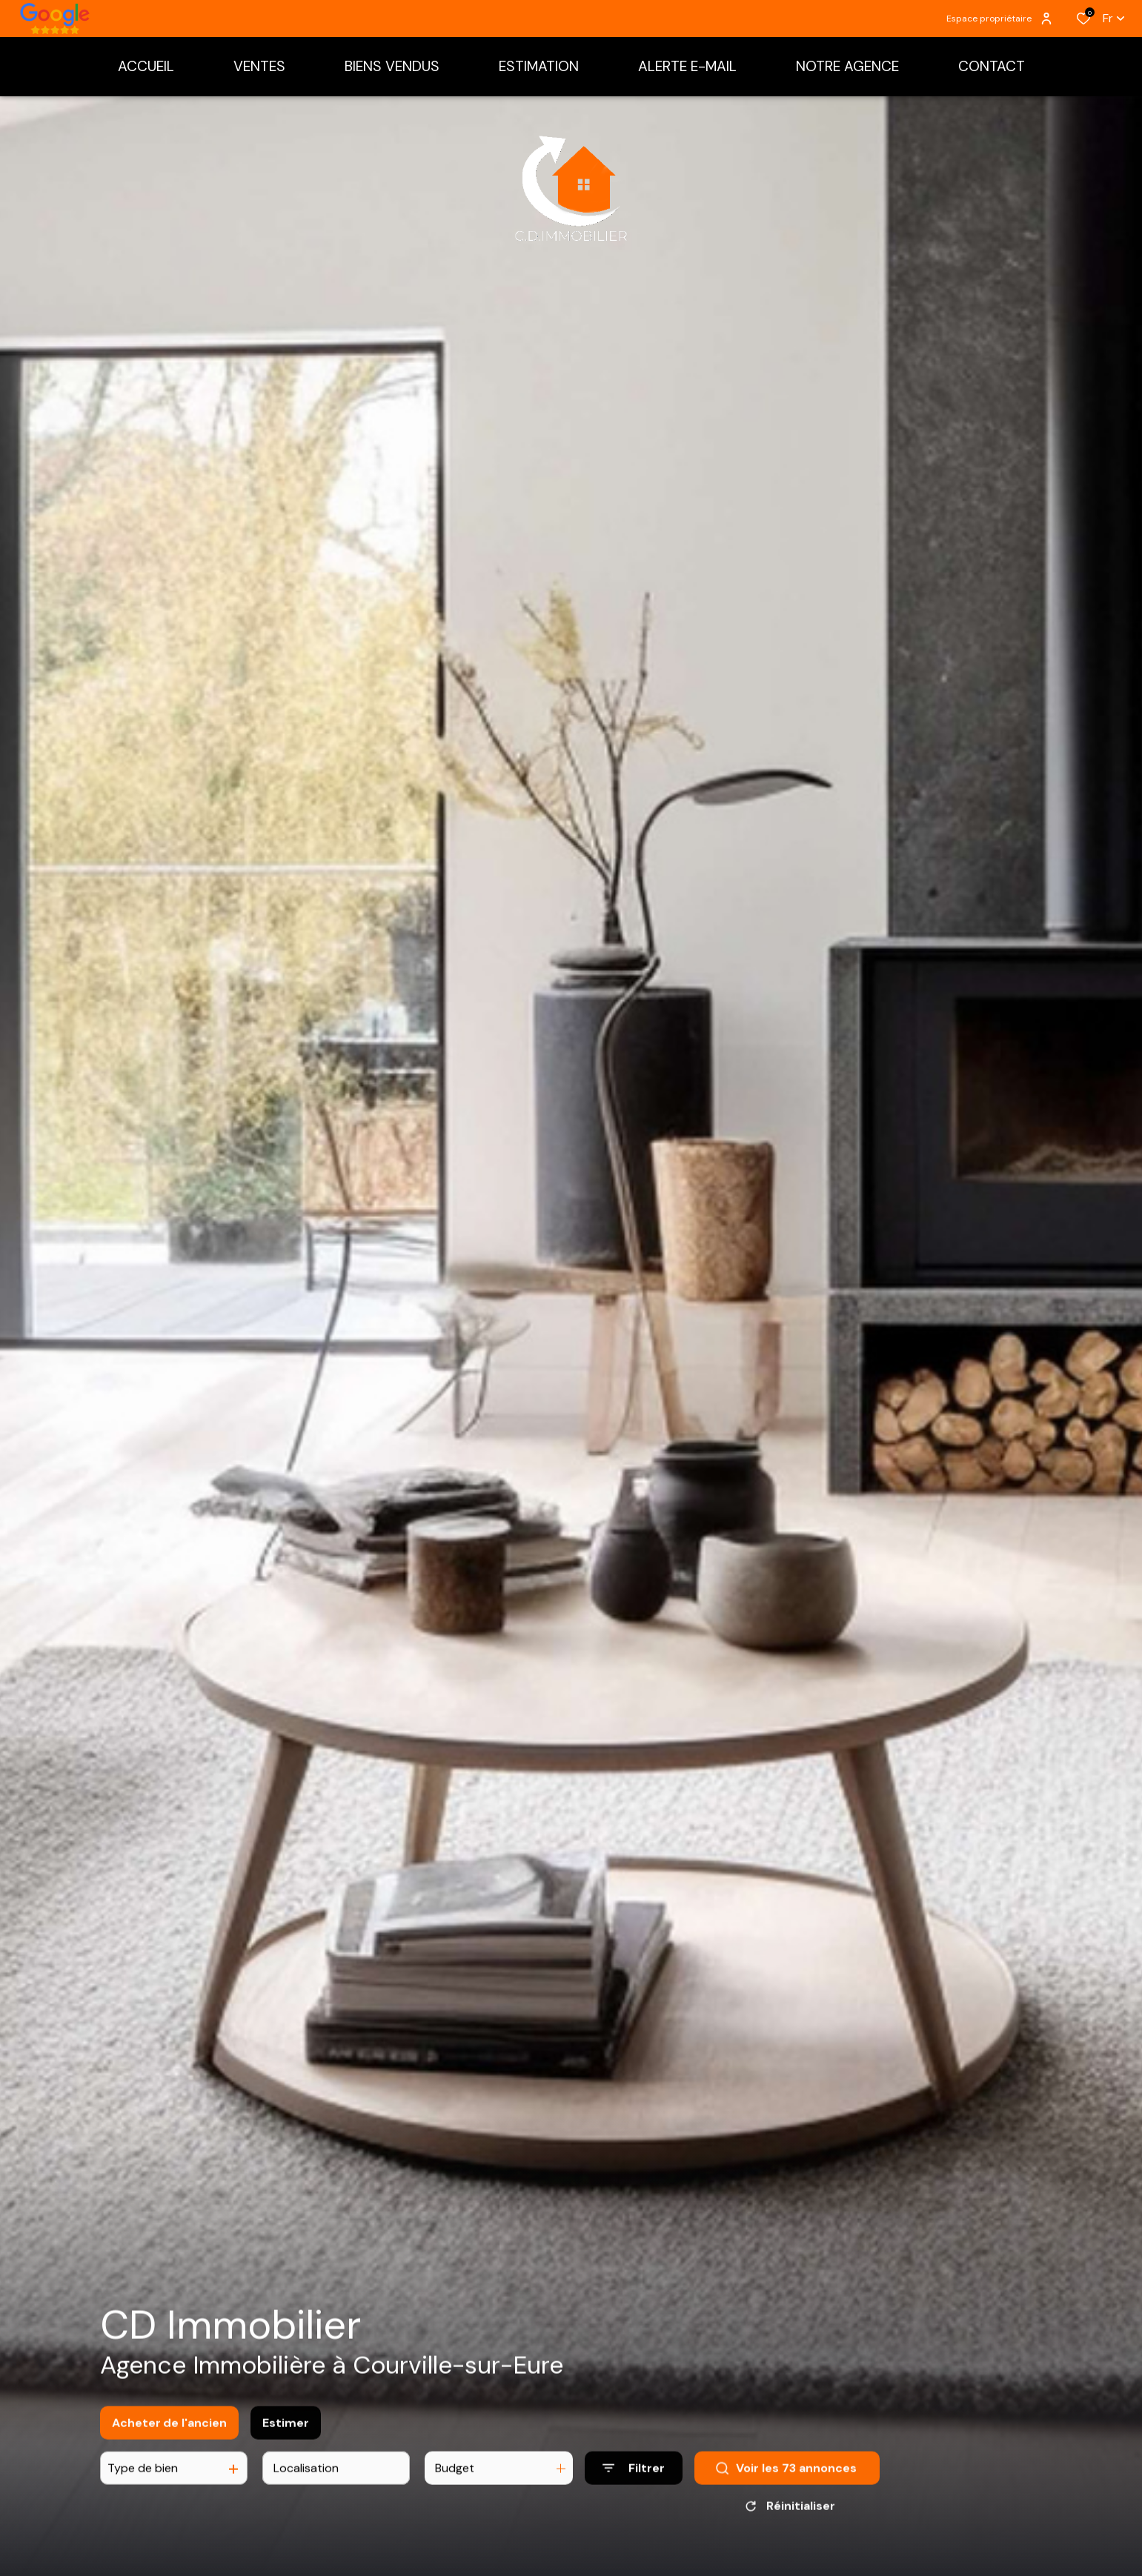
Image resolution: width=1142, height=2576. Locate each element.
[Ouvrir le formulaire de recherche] (634, 2478)
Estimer (285, 2433)
